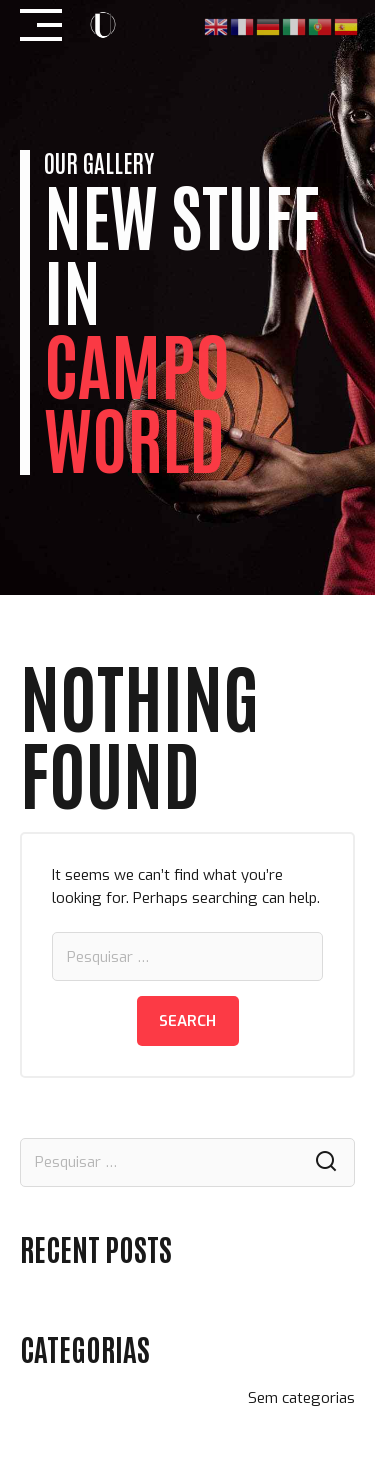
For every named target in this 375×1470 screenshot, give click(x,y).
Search (187, 1021)
